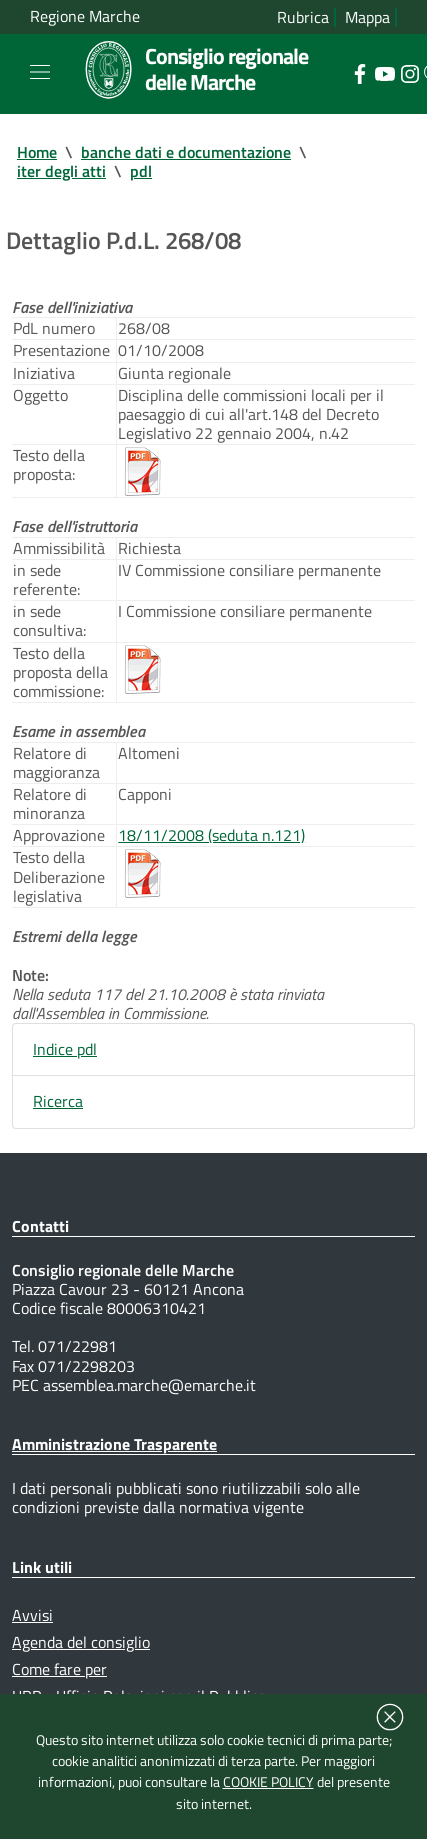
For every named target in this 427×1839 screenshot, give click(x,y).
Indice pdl (65, 1049)
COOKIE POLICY (268, 1782)
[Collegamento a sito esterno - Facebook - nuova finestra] (359, 72)
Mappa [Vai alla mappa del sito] (367, 17)
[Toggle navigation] (40, 72)
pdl (141, 171)
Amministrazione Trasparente (114, 1444)
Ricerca (58, 1101)
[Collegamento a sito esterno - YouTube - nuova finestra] (384, 72)
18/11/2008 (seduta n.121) (211, 835)
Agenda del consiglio (81, 1642)
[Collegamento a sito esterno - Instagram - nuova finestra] (409, 72)
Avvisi (32, 1615)
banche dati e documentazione (186, 152)
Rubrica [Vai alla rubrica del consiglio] (303, 17)
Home (37, 152)
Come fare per (59, 1669)
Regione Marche (85, 16)
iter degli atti (61, 171)
